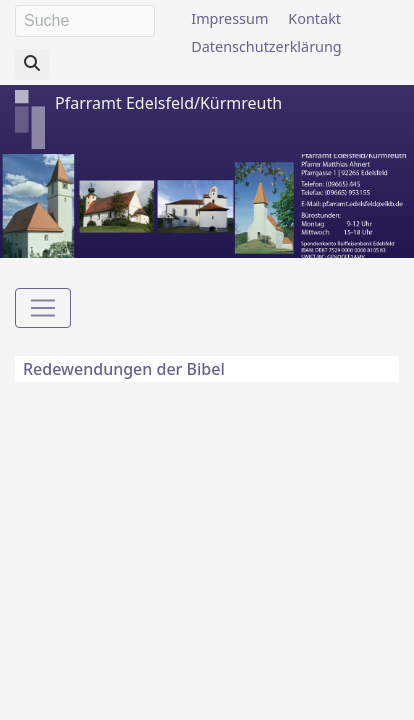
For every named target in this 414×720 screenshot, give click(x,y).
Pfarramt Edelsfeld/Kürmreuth (168, 103)
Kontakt (314, 18)
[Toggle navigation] (43, 308)
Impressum (229, 18)
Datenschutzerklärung (266, 46)
